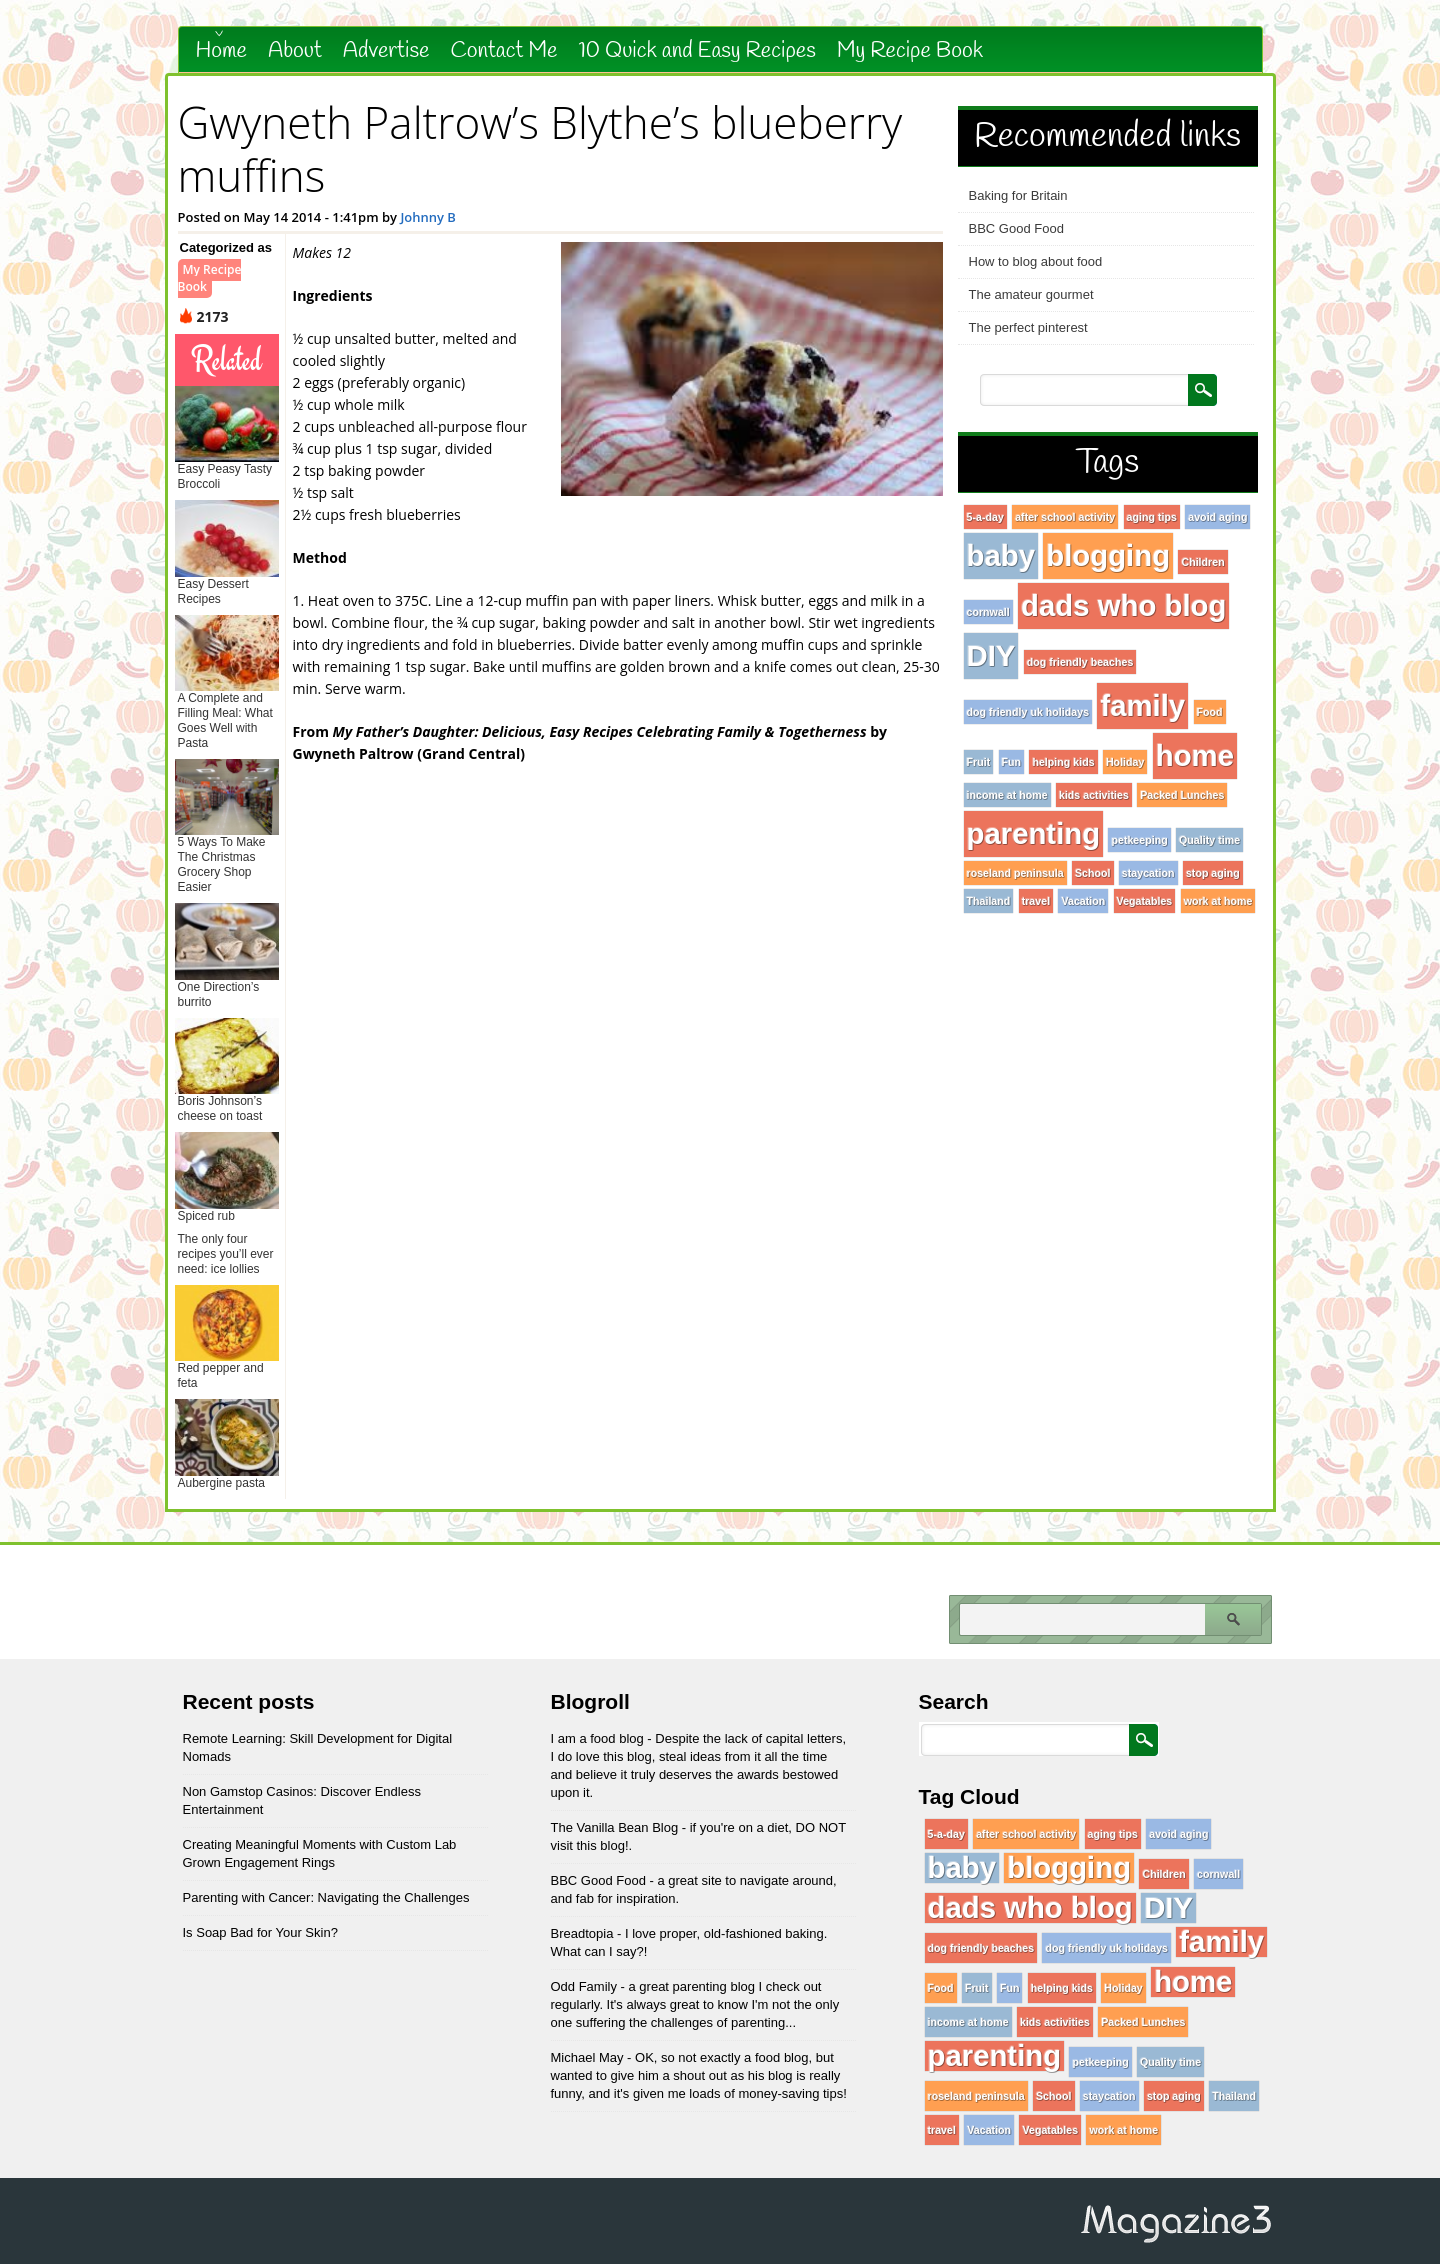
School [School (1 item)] (1093, 873)
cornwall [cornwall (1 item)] (988, 612)
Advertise (386, 51)
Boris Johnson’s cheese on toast (220, 1108)
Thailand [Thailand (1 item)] (989, 901)
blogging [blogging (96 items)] (1108, 555)
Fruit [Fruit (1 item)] (979, 762)
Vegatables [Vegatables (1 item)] (1145, 901)
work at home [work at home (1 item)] (1218, 901)
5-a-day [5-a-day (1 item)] (985, 517)
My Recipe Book (910, 51)
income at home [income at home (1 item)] (1007, 795)
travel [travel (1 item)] (1036, 901)
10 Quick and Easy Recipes (696, 51)
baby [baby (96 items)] (1001, 555)
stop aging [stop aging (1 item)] (1213, 873)
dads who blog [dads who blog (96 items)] (1123, 605)
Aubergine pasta (221, 1483)
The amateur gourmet (1031, 294)
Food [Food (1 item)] (1210, 712)
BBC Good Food (1016, 228)
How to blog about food (1036, 261)
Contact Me (503, 51)
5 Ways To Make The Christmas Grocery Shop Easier (222, 864)
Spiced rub (206, 1216)
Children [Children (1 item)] (1202, 562)
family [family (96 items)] (1142, 705)
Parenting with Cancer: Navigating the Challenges (326, 1897)
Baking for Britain (1018, 195)
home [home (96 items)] (1195, 755)
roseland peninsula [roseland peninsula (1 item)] (1015, 873)
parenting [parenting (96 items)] (1034, 833)
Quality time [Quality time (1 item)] (1209, 840)
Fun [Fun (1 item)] (1012, 762)
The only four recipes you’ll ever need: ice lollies (226, 1254)
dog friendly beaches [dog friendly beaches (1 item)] (1080, 662)
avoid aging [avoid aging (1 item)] (1217, 517)
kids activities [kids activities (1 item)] (1094, 795)
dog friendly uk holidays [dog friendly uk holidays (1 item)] (1028, 712)
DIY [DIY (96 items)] (991, 655)
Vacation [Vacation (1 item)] (1083, 901)
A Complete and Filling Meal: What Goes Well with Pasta (225, 720)
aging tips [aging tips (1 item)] (1152, 517)
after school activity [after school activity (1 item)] (1065, 517)
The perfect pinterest (1028, 327)
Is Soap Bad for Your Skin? (260, 1932)
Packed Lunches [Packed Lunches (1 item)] (1182, 795)
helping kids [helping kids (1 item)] (1063, 762)
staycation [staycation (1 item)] (1148, 873)
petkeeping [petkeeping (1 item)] (1139, 840)
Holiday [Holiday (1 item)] (1125, 762)
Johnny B (428, 217)
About (295, 51)
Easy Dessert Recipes (213, 591)
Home (222, 51)
